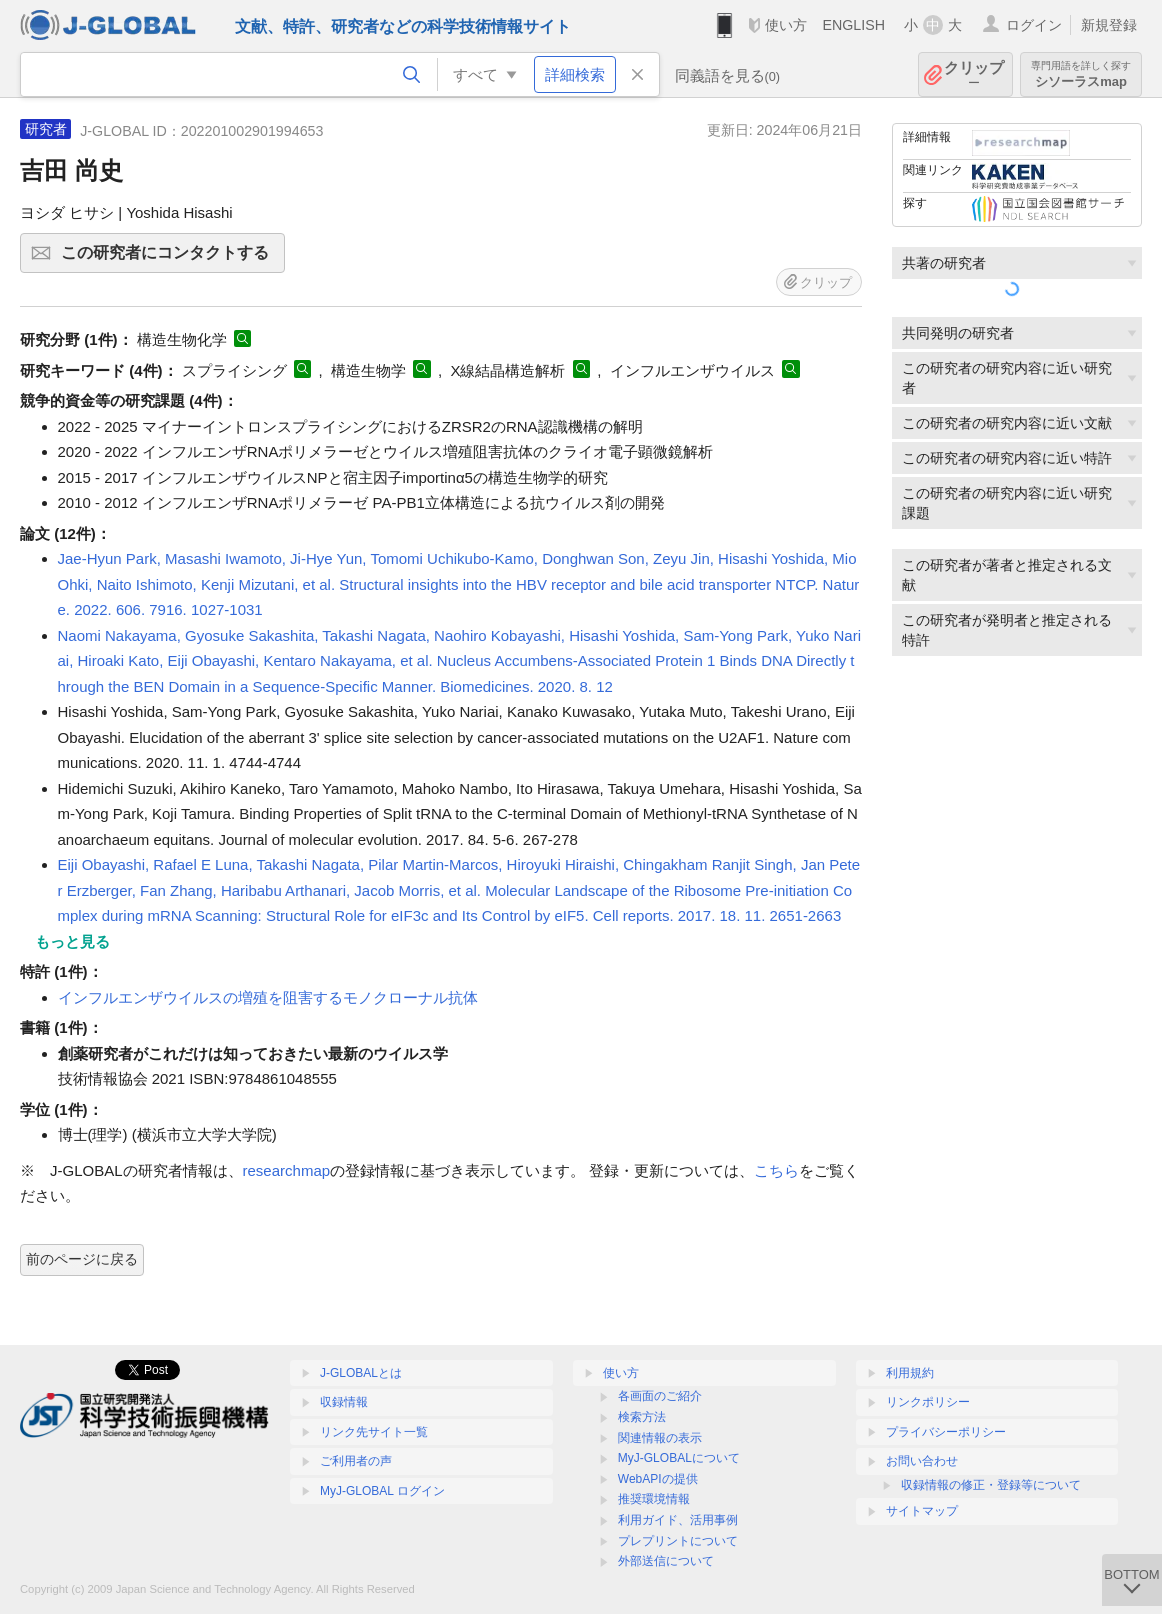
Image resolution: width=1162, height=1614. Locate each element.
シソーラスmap (1081, 74)
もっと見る (72, 941)
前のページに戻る (82, 1259)
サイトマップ (922, 1511)
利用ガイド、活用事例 (678, 1520)
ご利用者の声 (356, 1461)
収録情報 (344, 1402)
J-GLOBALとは (361, 1373)
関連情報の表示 (660, 1438)
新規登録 (1109, 25)
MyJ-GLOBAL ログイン (382, 1491)
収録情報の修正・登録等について (991, 1485)
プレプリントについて (678, 1541)
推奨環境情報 (654, 1499)
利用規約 (910, 1373)
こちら (776, 1170)
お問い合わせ (922, 1461)
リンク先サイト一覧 (374, 1432)
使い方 (786, 25)
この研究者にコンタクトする (170, 259)
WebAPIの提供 (658, 1479)
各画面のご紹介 (660, 1396)
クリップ (974, 74)
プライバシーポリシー (946, 1432)
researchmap (287, 1170)
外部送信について (666, 1561)
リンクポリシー (928, 1402)
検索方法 (642, 1417)
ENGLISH (853, 25)
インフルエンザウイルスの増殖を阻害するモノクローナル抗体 (268, 997)
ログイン (1034, 25)
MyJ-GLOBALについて (679, 1458)
